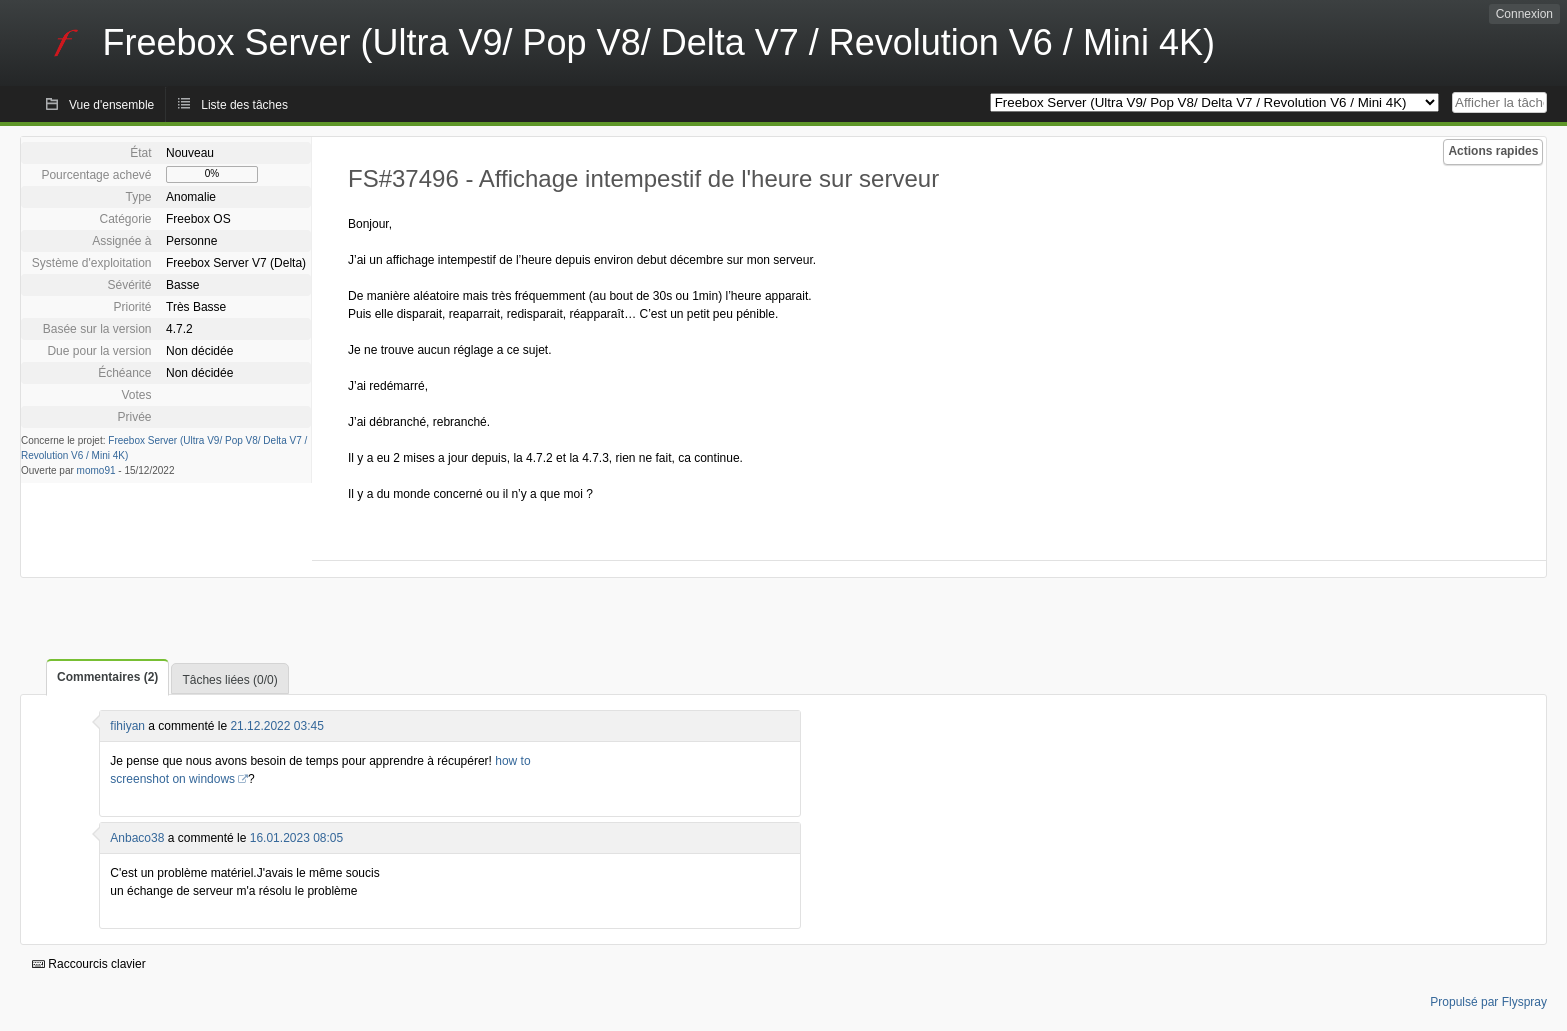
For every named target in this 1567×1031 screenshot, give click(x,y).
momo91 (96, 470)
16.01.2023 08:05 (296, 838)
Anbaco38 (137, 838)
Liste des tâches (244, 105)
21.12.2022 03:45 (276, 726)
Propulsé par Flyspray (1488, 1002)
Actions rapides (1493, 151)
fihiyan (127, 726)
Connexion (1524, 14)
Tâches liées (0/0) (229, 680)
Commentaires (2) (107, 677)
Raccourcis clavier (89, 964)
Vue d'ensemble (111, 105)
